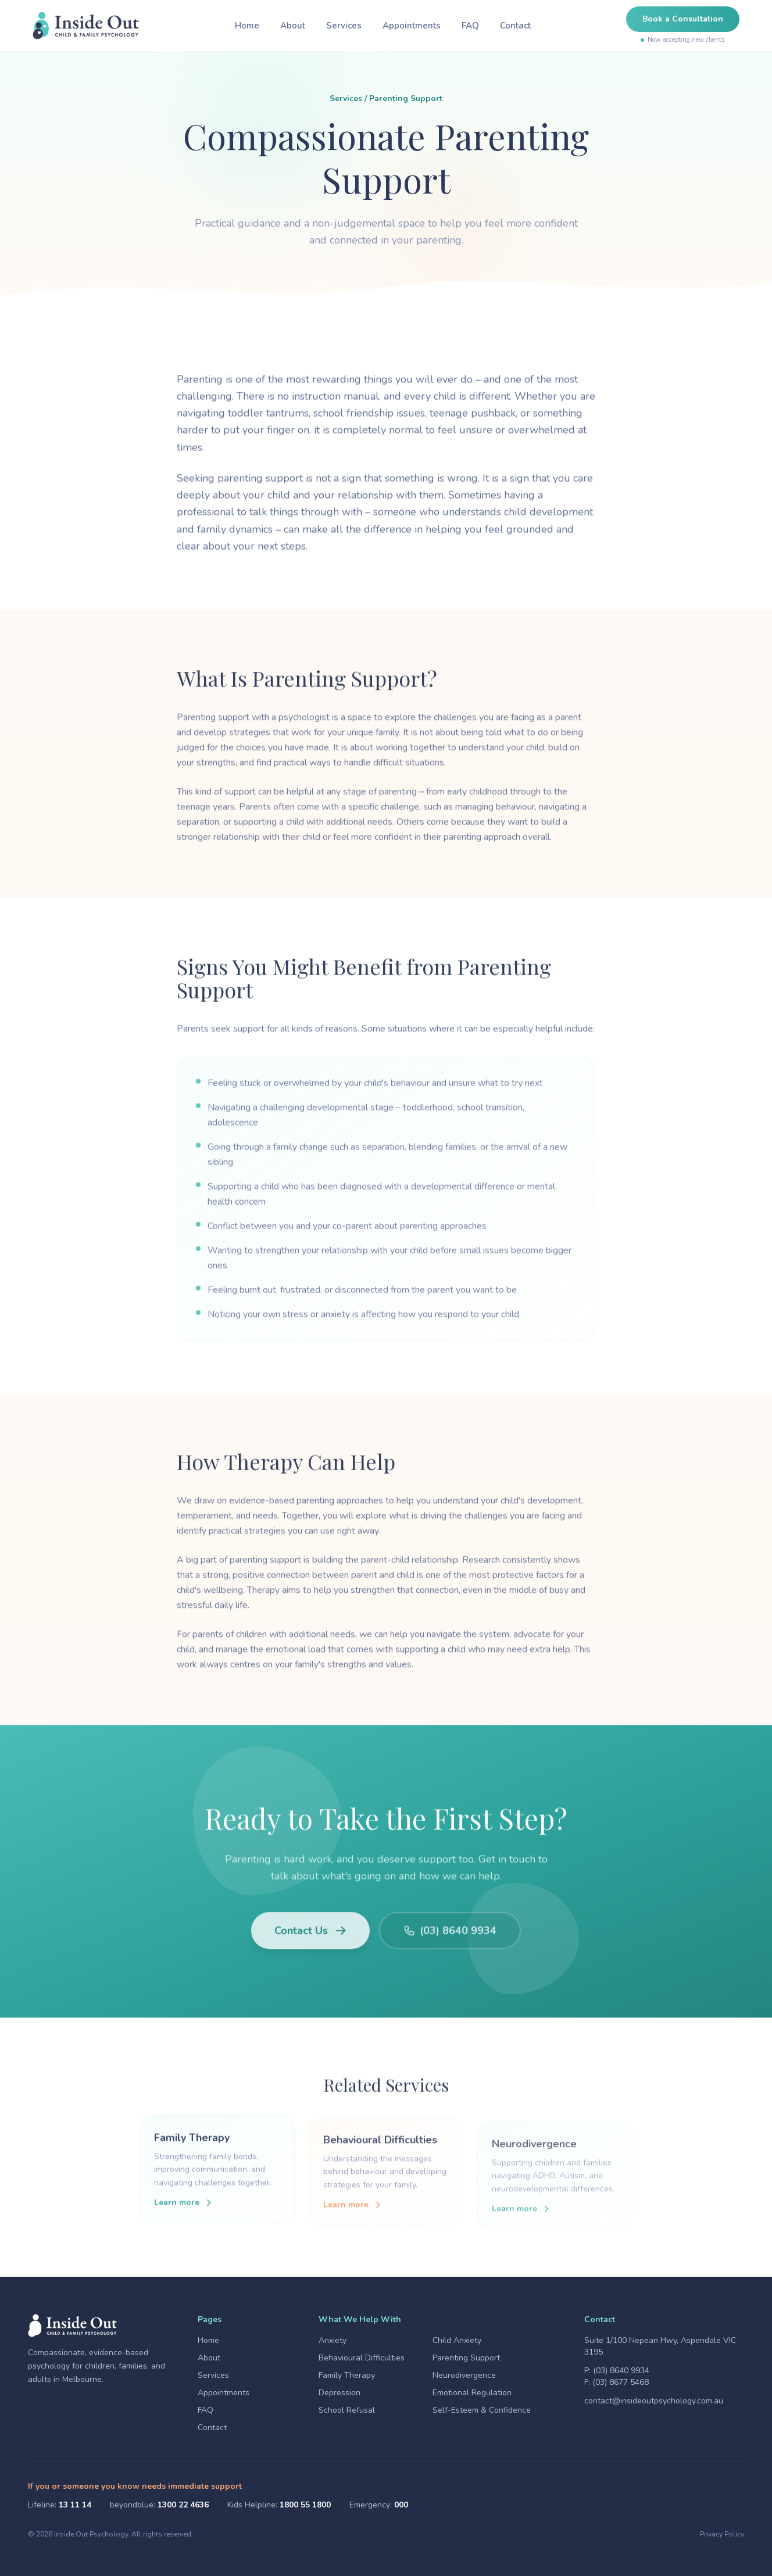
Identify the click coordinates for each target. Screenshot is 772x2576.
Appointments (412, 25)
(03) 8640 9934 (621, 2370)
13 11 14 (75, 2504)
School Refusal (347, 2410)
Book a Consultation (682, 18)
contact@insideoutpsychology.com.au (653, 2400)
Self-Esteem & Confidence (482, 2410)
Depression (339, 2392)
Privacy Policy (722, 2534)
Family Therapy (347, 2375)
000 (401, 2504)
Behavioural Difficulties (362, 2357)
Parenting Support (466, 2357)
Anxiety (332, 2340)
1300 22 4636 (183, 2504)
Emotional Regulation (472, 2392)
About (292, 25)
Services (344, 25)
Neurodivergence (464, 2375)
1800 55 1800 (305, 2504)
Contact (515, 25)
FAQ (470, 25)
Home (247, 25)
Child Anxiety (457, 2340)
